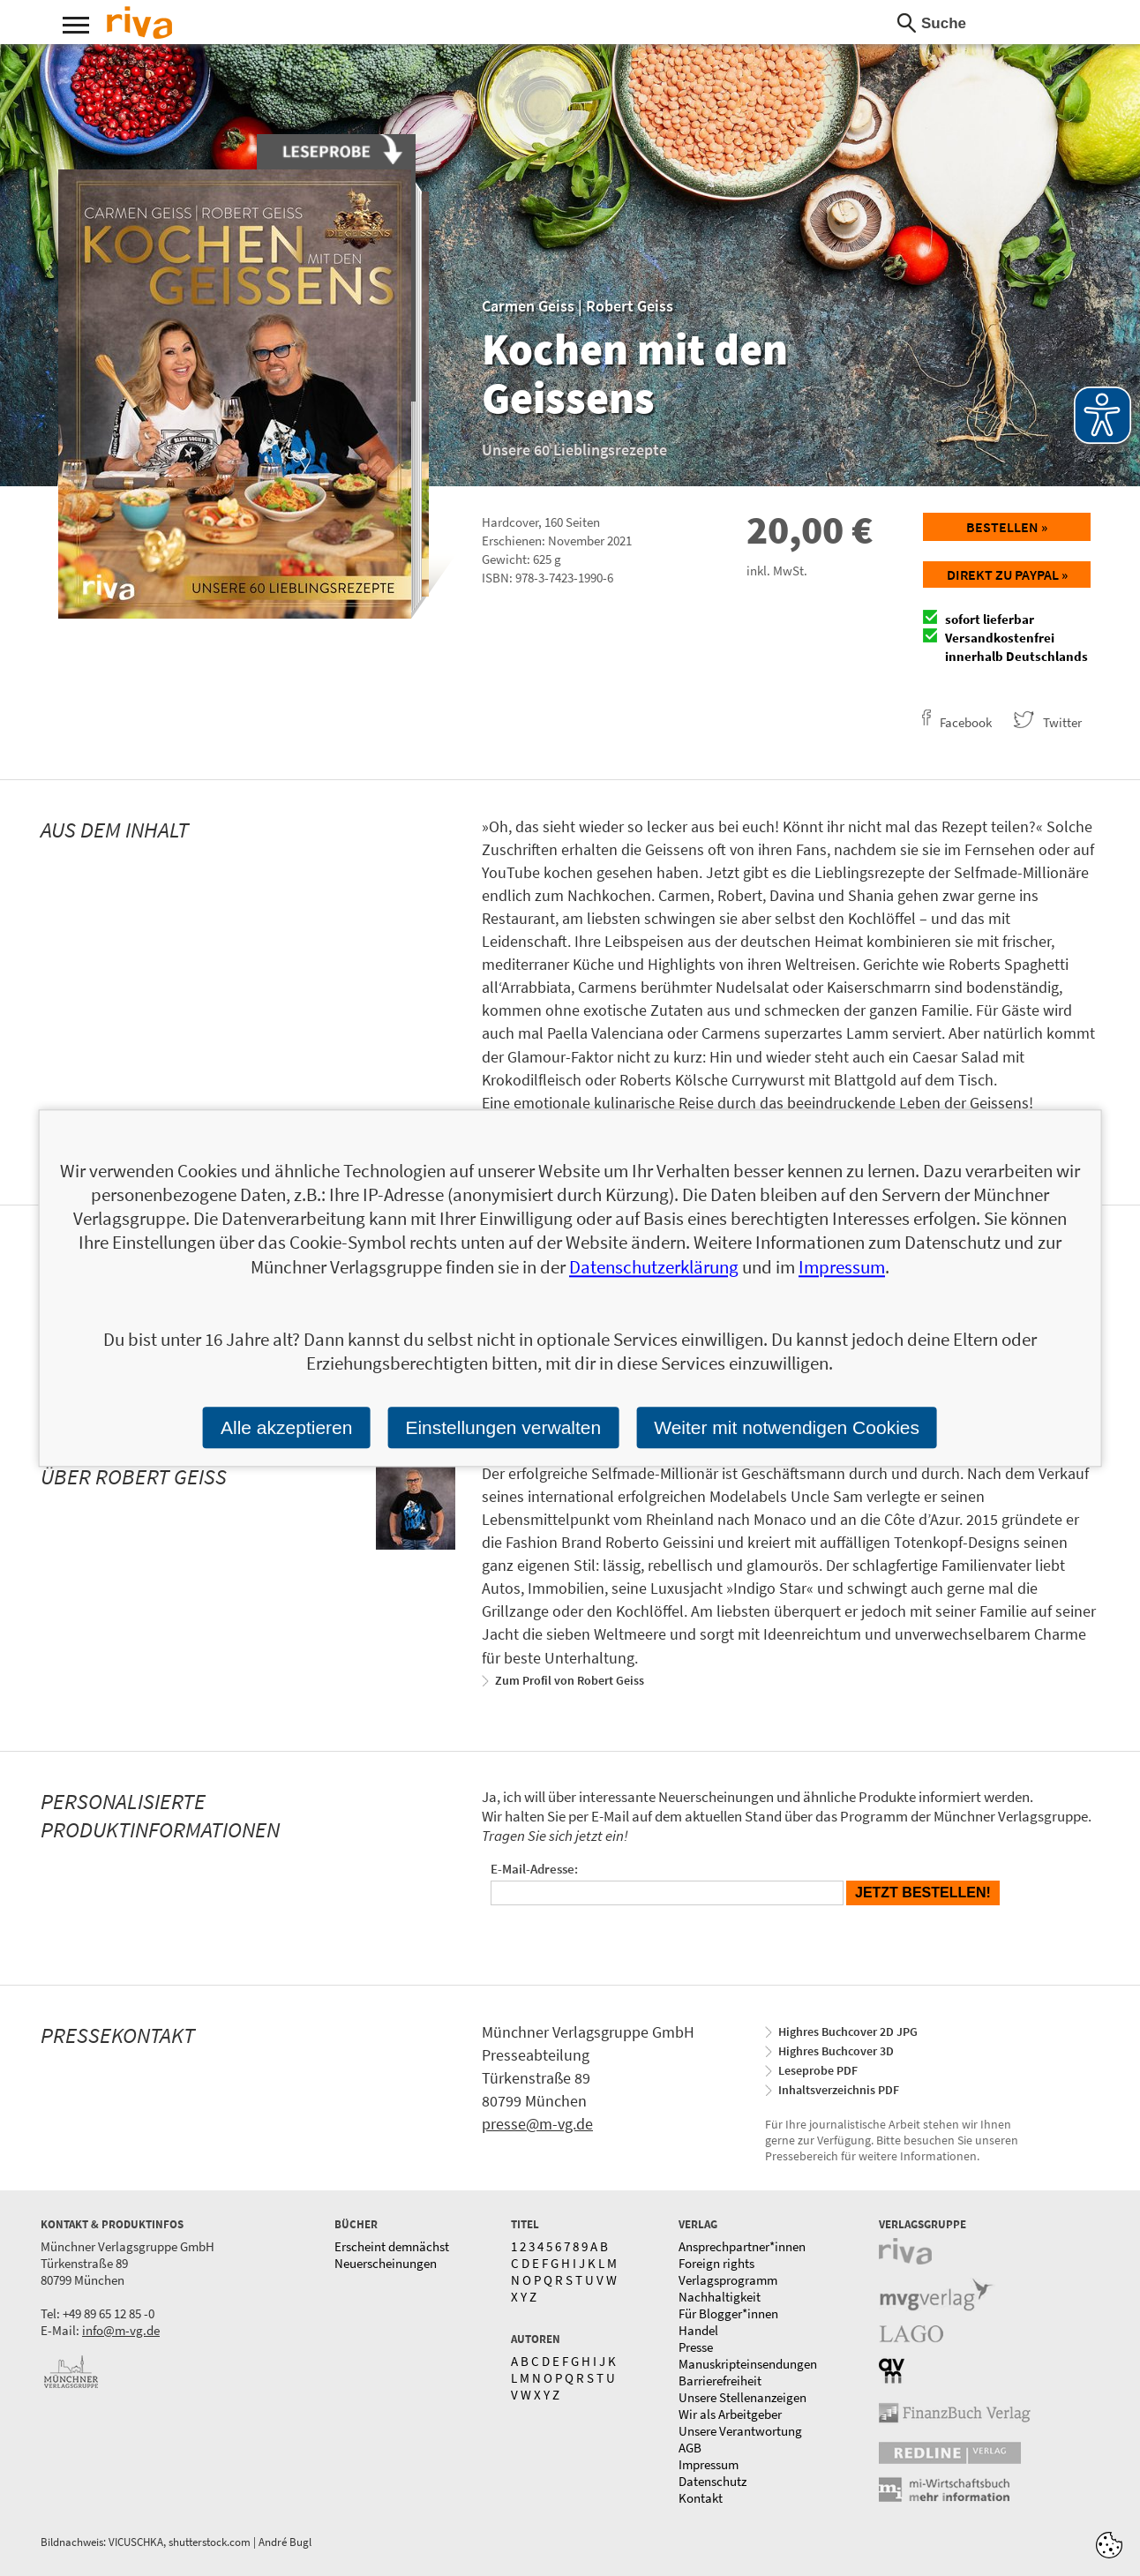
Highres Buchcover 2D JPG (848, 2031)
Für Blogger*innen (728, 2313)
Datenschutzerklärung (654, 1267)
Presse (696, 2347)
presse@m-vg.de (537, 2124)
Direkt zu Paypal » (1007, 574)
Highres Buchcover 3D (836, 2051)
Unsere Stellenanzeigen (742, 2397)
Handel (698, 2330)
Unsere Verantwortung (740, 2430)
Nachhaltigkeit (720, 2296)
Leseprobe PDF (818, 2070)
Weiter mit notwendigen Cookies (786, 1427)
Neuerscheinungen (385, 2263)
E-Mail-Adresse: (534, 1868)
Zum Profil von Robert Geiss (569, 1680)
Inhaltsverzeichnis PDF (838, 2090)
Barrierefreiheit (720, 2380)
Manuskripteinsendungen (748, 2363)
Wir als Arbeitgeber (730, 2414)
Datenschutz (712, 2481)
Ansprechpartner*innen (742, 2246)
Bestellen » (1006, 527)
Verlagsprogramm (728, 2280)
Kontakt (701, 2498)
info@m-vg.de (121, 2330)
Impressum (709, 2464)
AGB (690, 2447)
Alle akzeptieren (286, 1427)
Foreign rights (716, 2263)
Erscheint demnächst (391, 2246)
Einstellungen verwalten (503, 1427)
